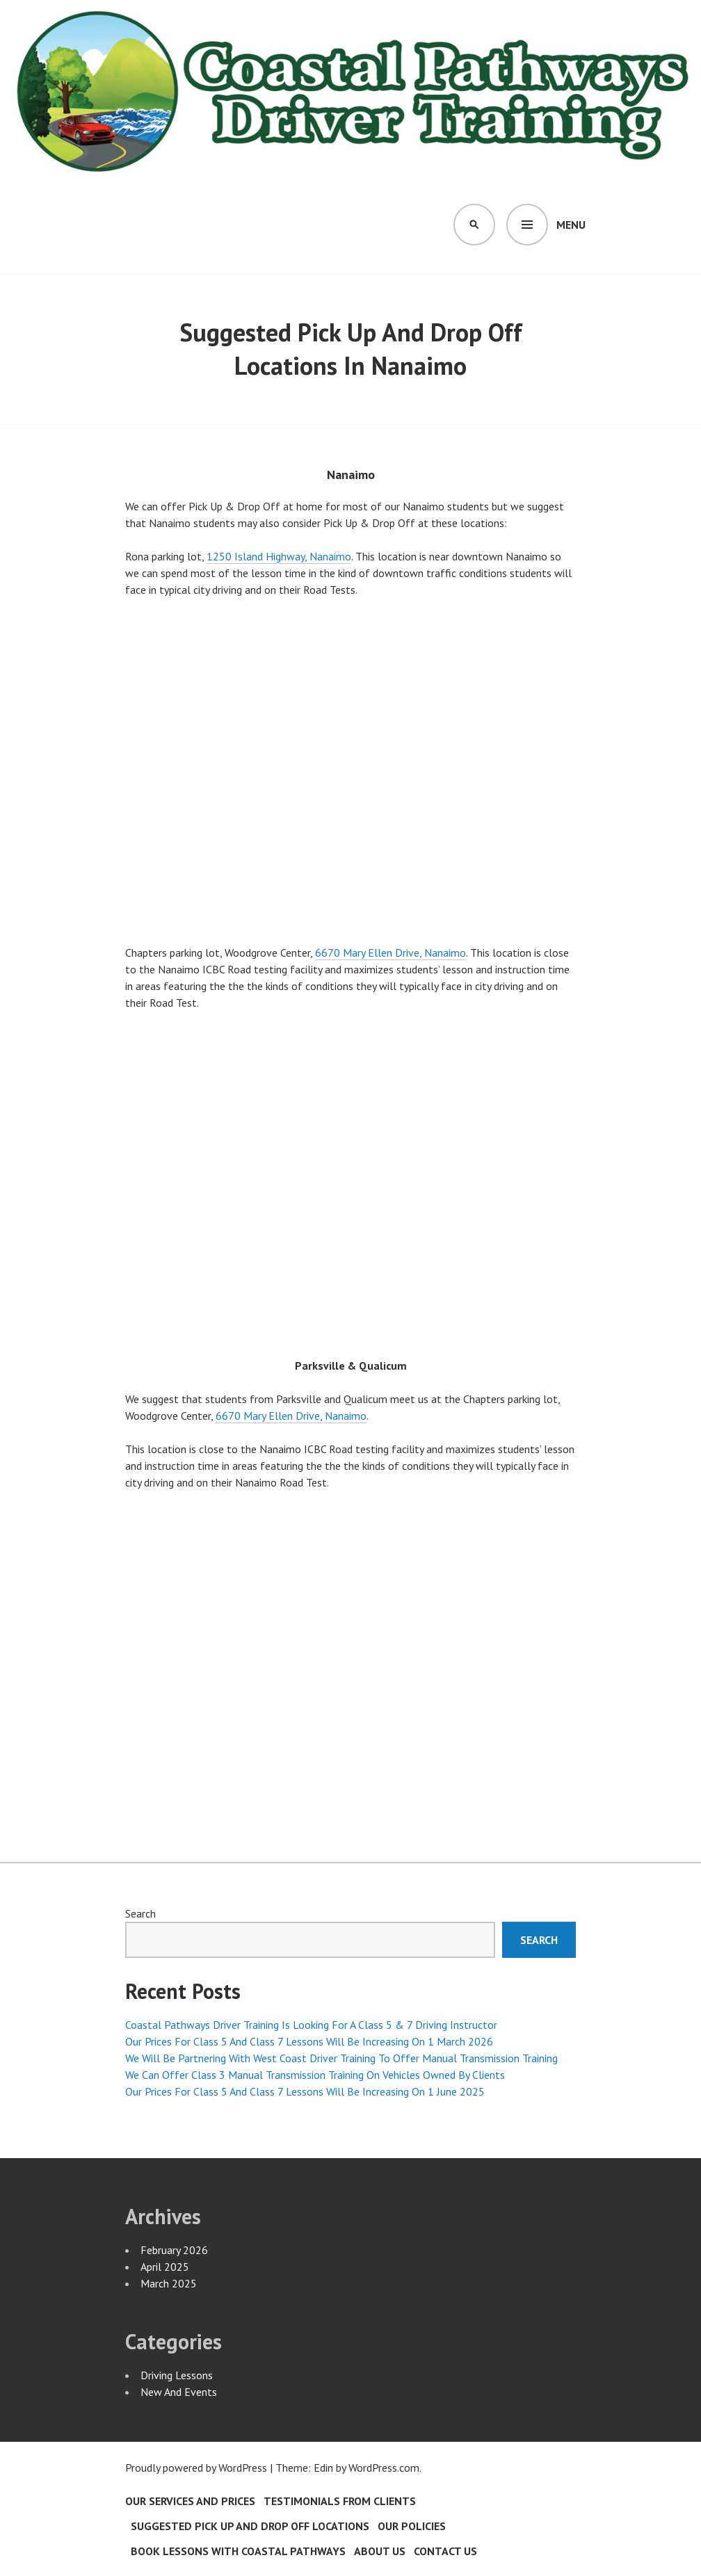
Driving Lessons (176, 2375)
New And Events (178, 2392)
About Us (379, 2551)
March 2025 (168, 2283)
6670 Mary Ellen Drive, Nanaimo (390, 952)
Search (140, 1913)
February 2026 (174, 2250)
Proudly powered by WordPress (196, 2467)
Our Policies (412, 2526)
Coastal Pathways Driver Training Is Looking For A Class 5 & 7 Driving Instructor (311, 2025)
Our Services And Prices (190, 2501)
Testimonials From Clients (340, 2501)
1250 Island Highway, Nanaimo (279, 556)
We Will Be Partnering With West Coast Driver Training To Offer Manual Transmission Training (341, 2058)
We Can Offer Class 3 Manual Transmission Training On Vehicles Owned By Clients (315, 2075)
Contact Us (445, 2551)
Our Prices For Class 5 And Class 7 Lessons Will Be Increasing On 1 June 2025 (305, 2091)
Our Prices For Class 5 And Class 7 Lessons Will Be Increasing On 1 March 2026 (309, 2041)
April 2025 (164, 2267)
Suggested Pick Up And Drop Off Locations (250, 2526)
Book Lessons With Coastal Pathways (238, 2551)
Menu (571, 225)
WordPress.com (383, 2467)
